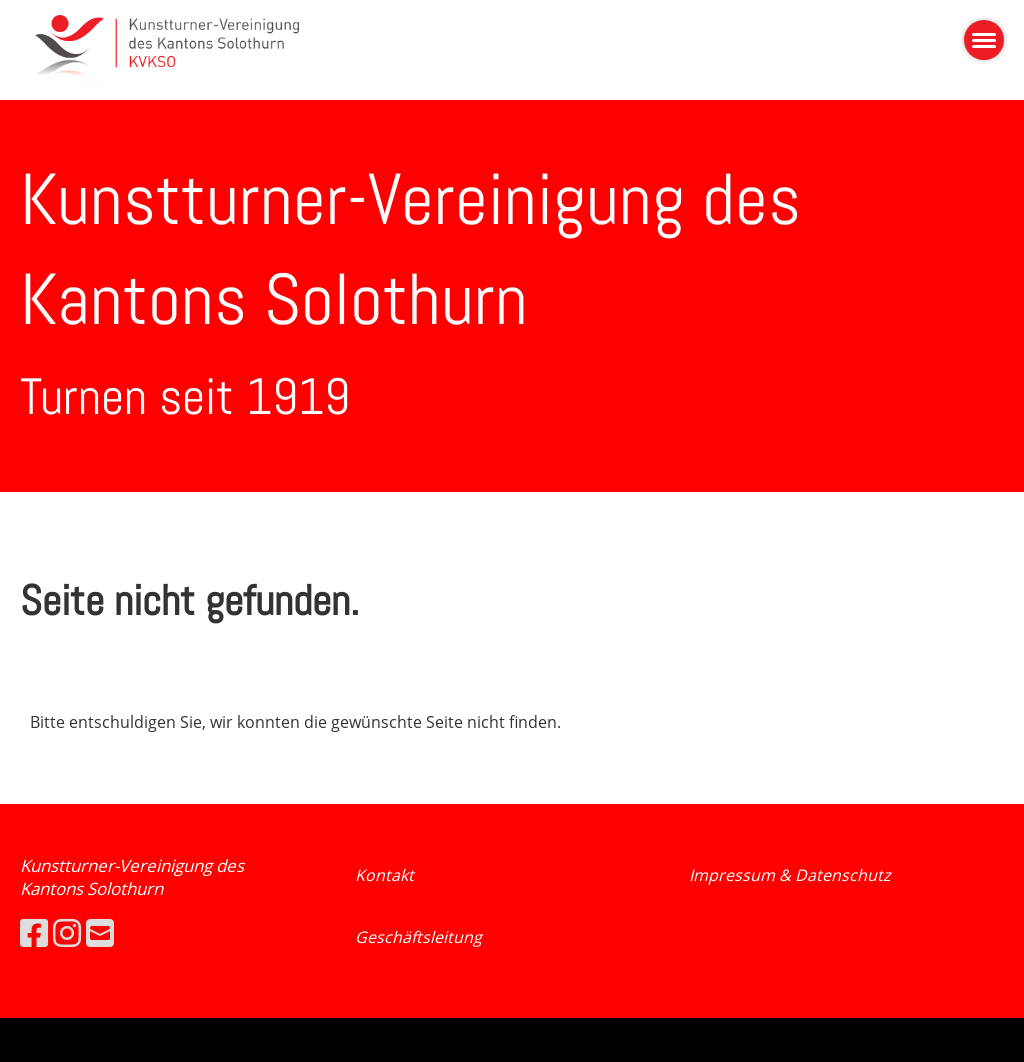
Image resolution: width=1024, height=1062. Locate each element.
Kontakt (384, 875)
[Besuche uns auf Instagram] (67, 932)
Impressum (734, 875)
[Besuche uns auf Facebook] (34, 932)
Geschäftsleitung (418, 937)
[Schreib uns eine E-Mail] (100, 932)
